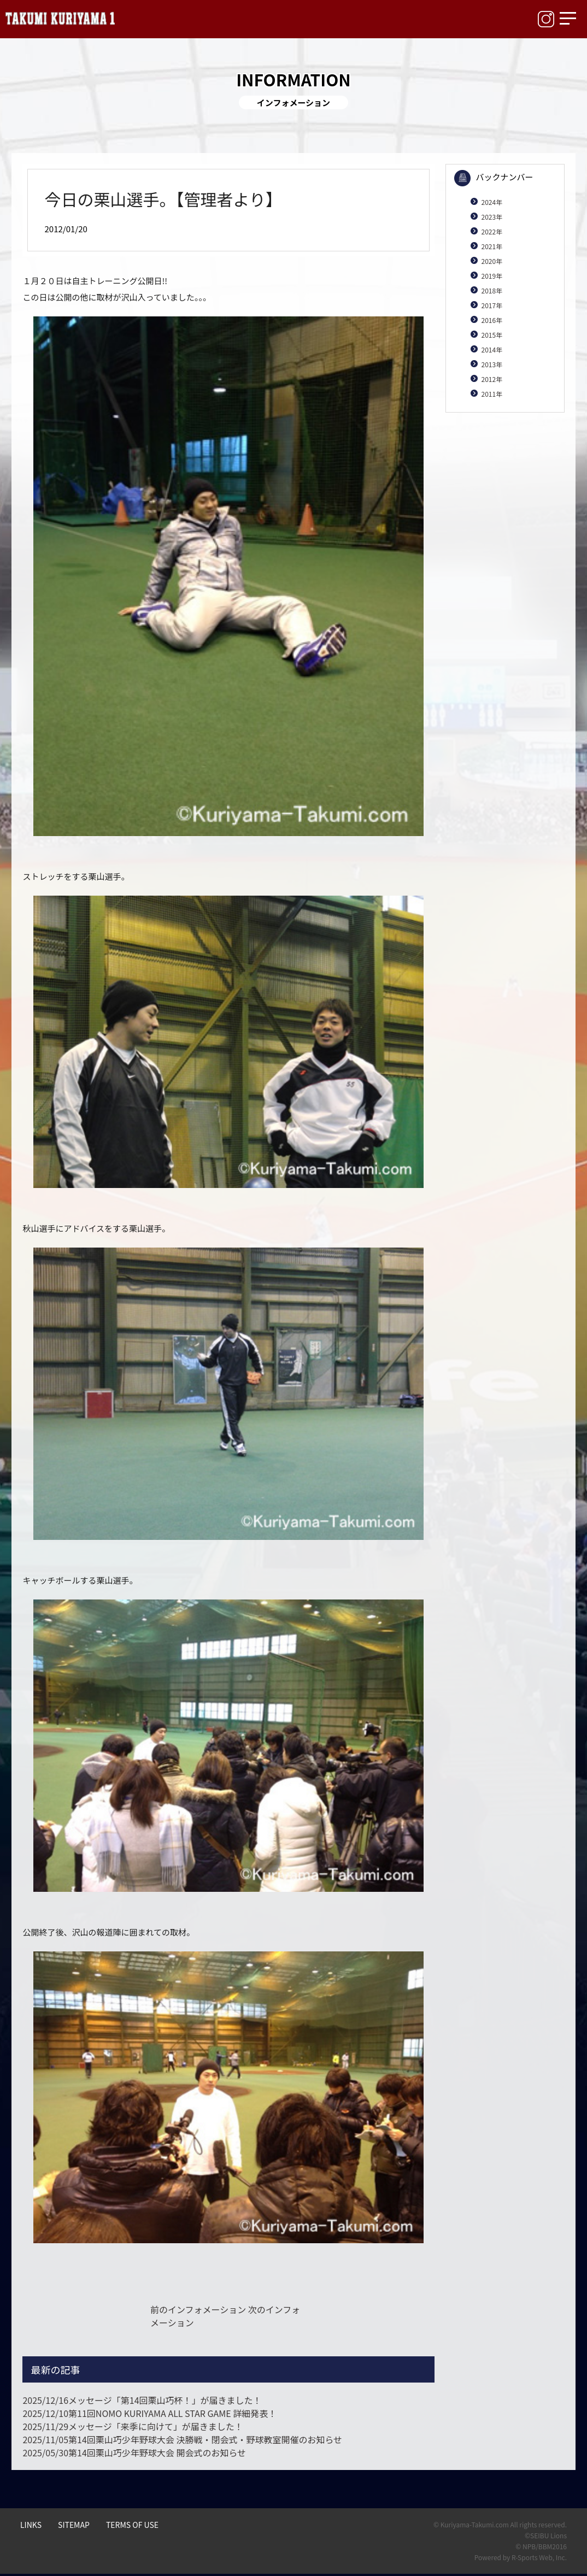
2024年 (492, 202)
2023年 (492, 216)
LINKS (31, 2524)
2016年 (492, 320)
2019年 (492, 275)
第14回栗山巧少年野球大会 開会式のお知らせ (134, 2452)
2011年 (492, 393)
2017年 (492, 305)
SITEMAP (74, 2524)
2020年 (492, 261)
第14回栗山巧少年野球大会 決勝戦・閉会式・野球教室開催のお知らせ (182, 2439)
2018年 (492, 290)
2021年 (492, 246)
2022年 (492, 231)
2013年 (492, 364)
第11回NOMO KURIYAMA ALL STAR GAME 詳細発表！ (149, 2413)
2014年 (492, 349)
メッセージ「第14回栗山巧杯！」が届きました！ (141, 2400)
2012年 (492, 379)
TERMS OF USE (132, 2524)
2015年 (492, 334)
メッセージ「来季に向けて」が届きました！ (132, 2426)
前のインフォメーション (198, 2309)
